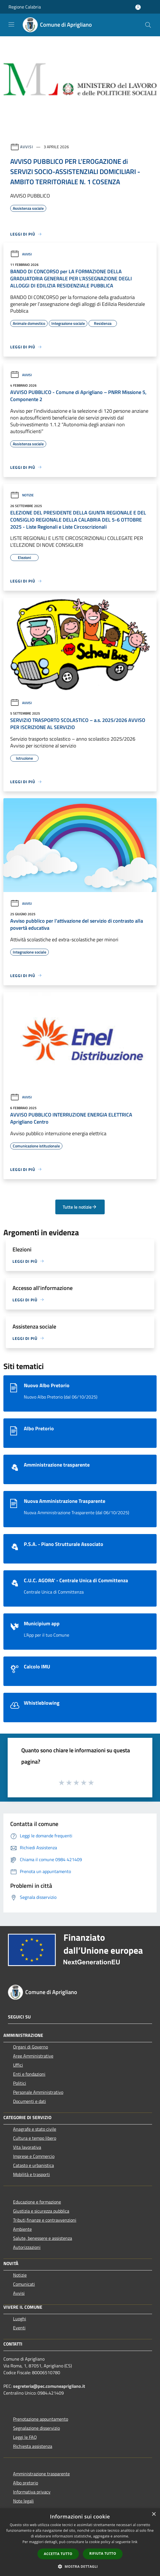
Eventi (19, 2327)
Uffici (18, 2065)
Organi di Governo (30, 2046)
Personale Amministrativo (38, 2092)
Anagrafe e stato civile (34, 2129)
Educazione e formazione (37, 2201)
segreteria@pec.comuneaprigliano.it (49, 2386)
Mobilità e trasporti (31, 2174)
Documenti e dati (29, 2101)
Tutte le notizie (80, 1207)
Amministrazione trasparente (41, 2473)
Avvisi (26, 147)
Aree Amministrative (33, 2055)
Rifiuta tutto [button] (102, 2553)
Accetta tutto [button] (58, 2553)
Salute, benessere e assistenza (42, 2238)
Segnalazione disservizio (36, 2428)
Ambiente (22, 2229)
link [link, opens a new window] (135, 2541)
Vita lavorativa (27, 2147)
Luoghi (19, 2318)
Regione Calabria (25, 6)
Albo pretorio (25, 2482)
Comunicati (24, 2284)
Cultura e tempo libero (34, 2138)
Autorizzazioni (27, 2247)
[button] (80, 2566)
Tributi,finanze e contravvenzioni (44, 2220)
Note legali (23, 2500)
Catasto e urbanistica (33, 2165)
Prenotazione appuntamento (40, 2419)
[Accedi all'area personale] (138, 7)
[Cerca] (148, 25)
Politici (19, 2083)
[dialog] (80, 2542)
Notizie (22, 495)
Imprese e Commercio (33, 2156)
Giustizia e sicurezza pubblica (41, 2211)
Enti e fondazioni (29, 2074)
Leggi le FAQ (25, 2437)
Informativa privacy (31, 2491)
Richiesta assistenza (32, 2446)
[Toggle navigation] (11, 24)
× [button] (153, 2514)
